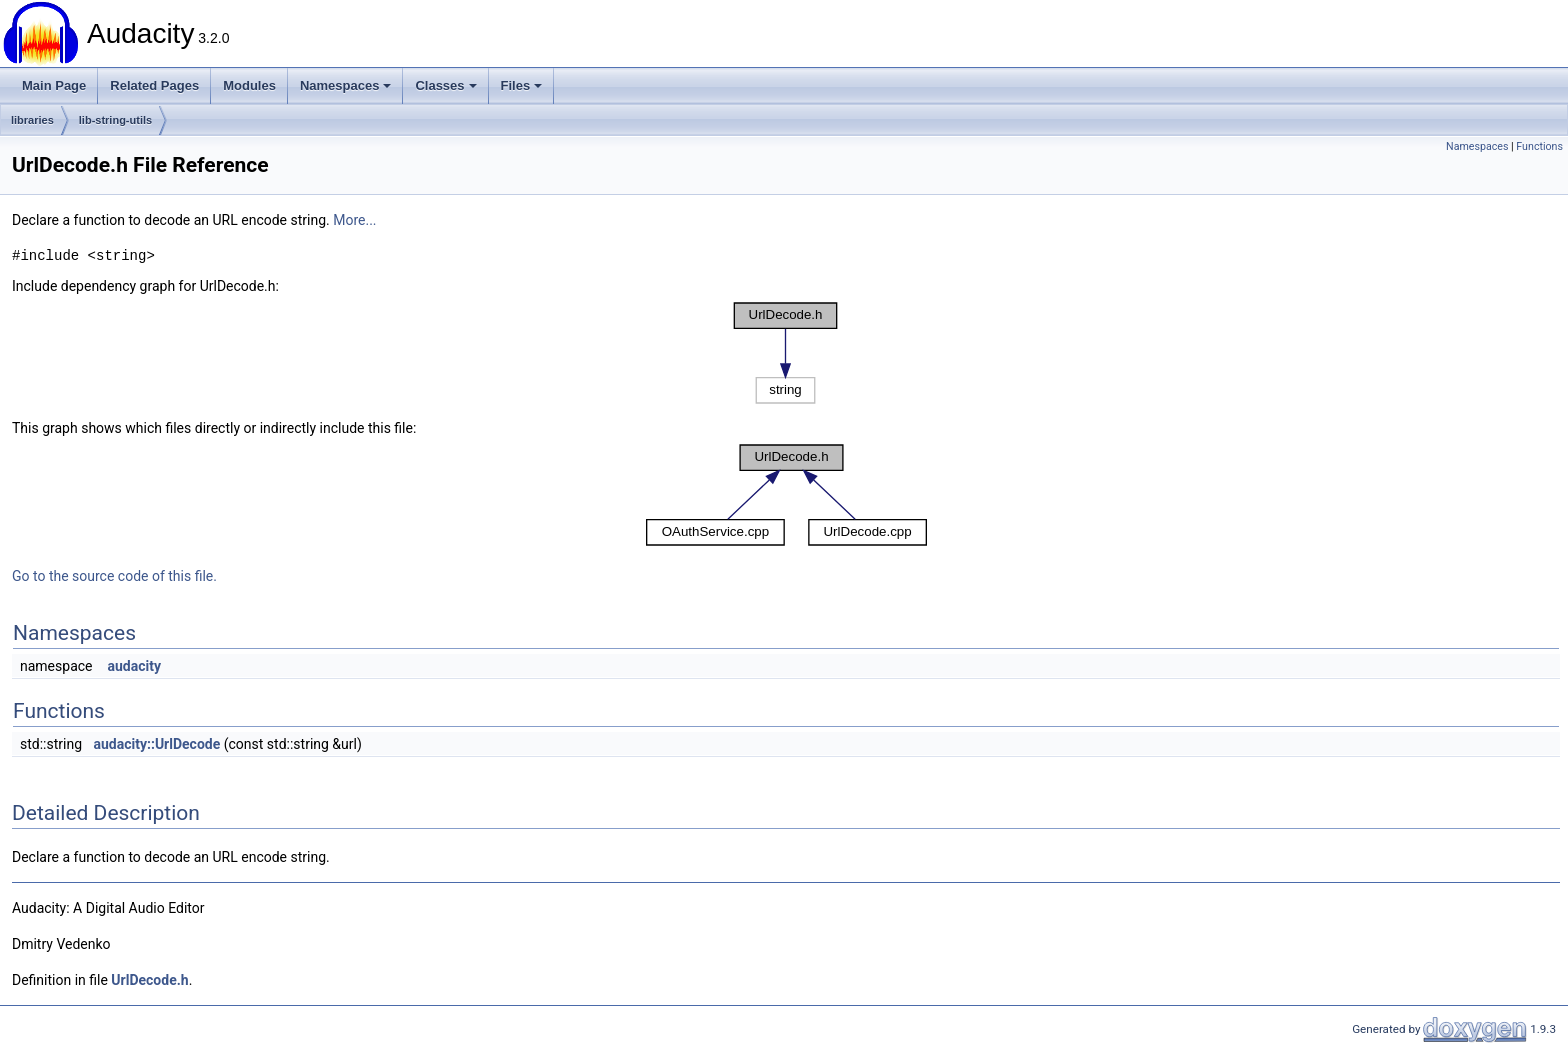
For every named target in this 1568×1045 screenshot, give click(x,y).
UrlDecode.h (149, 980)
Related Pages (154, 85)
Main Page (54, 85)
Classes (445, 85)
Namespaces (346, 85)
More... (354, 220)
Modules (249, 85)
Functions (1539, 146)
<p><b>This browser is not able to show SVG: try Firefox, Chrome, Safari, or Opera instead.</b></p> (786, 353)
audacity (134, 666)
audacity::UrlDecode (157, 744)
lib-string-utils (115, 120)
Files (522, 85)
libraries (32, 120)
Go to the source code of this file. (114, 576)
